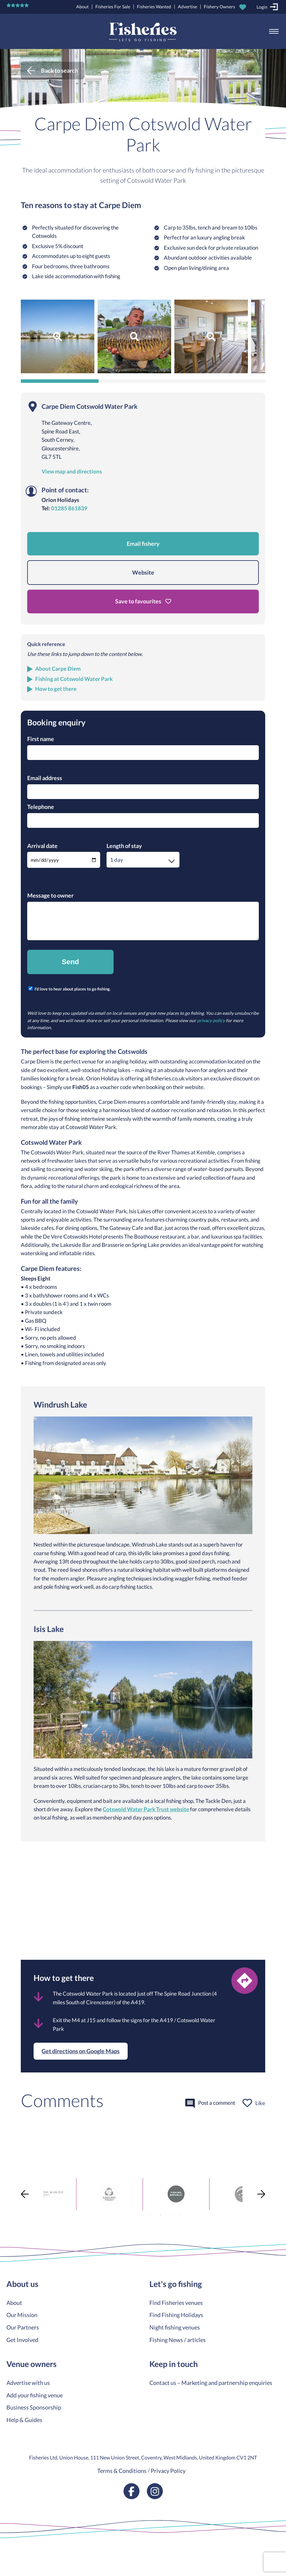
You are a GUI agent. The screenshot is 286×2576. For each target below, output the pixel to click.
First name (40, 738)
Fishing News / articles (177, 2339)
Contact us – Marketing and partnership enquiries (210, 2382)
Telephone (40, 806)
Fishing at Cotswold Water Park (74, 679)
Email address (44, 777)
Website (143, 572)
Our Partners (22, 2327)
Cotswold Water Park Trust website (146, 1809)
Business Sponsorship (33, 2407)
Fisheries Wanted (154, 6)
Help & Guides (24, 2419)
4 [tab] (180, 2215)
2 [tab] (160, 2215)
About (82, 6)
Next (261, 2194)
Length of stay (124, 845)
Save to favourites (143, 601)
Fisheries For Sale (112, 6)
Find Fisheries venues (176, 2302)
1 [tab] (151, 2215)
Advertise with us (28, 2382)
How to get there (55, 689)
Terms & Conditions (122, 2470)
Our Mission (21, 2314)
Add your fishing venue (34, 2395)
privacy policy (211, 1020)
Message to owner (50, 895)
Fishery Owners (219, 6)
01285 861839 (69, 508)
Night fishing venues (174, 2327)
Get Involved (22, 2339)
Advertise (187, 6)
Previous (25, 2194)
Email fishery (143, 543)
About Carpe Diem (58, 669)
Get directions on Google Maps (81, 2051)
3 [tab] (170, 2215)
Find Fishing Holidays (176, 2314)
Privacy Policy (168, 2470)
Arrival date (42, 845)
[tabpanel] (76, 2194)
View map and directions (72, 471)
